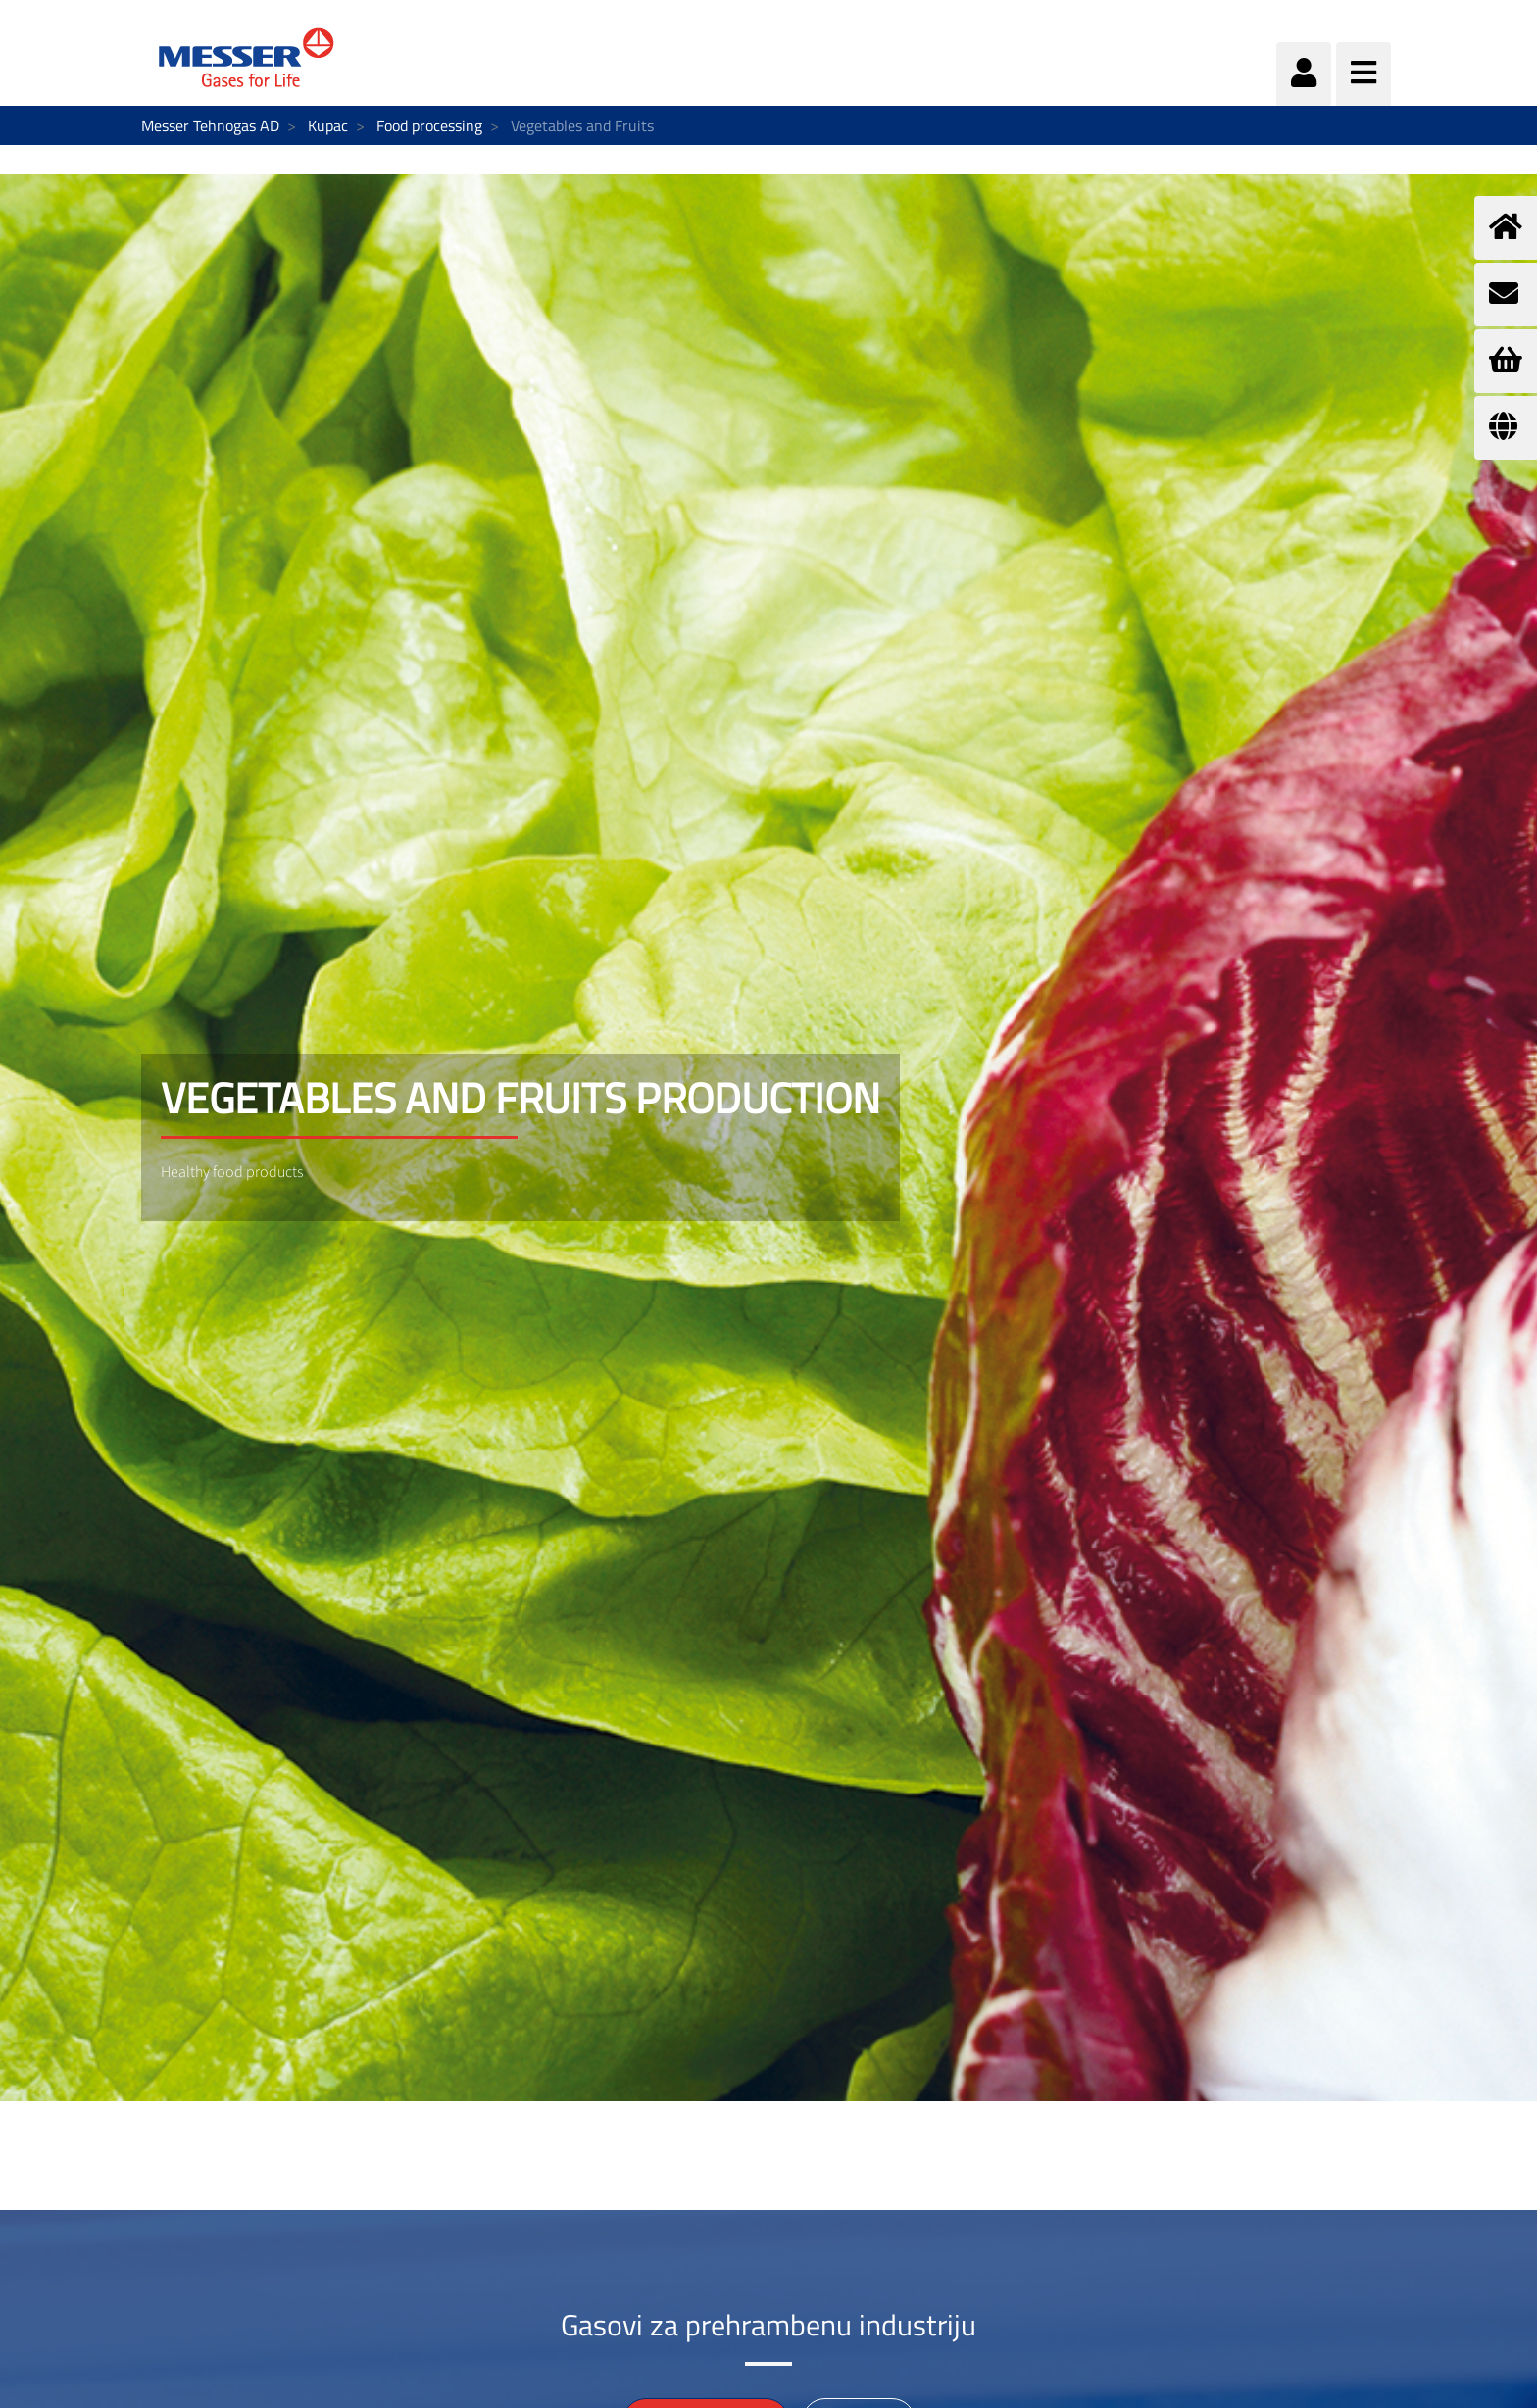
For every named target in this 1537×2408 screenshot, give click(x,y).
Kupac (328, 125)
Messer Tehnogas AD (210, 125)
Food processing (429, 125)
